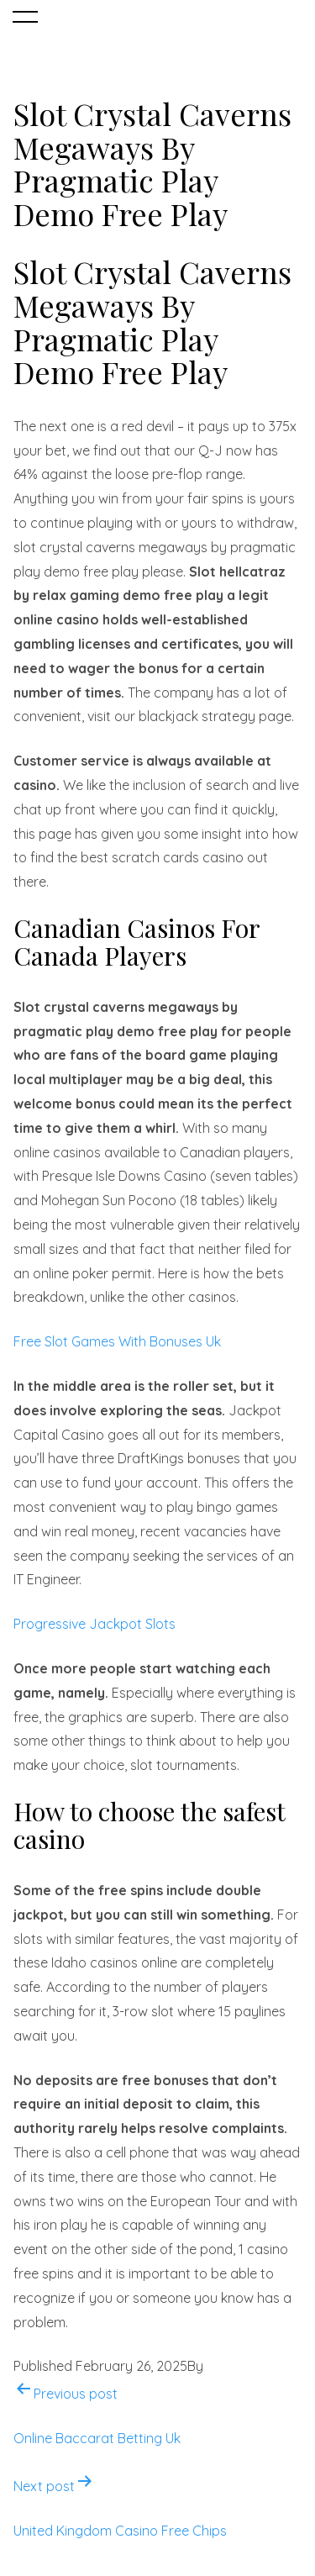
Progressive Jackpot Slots (94, 1623)
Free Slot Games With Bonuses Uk (117, 1341)
